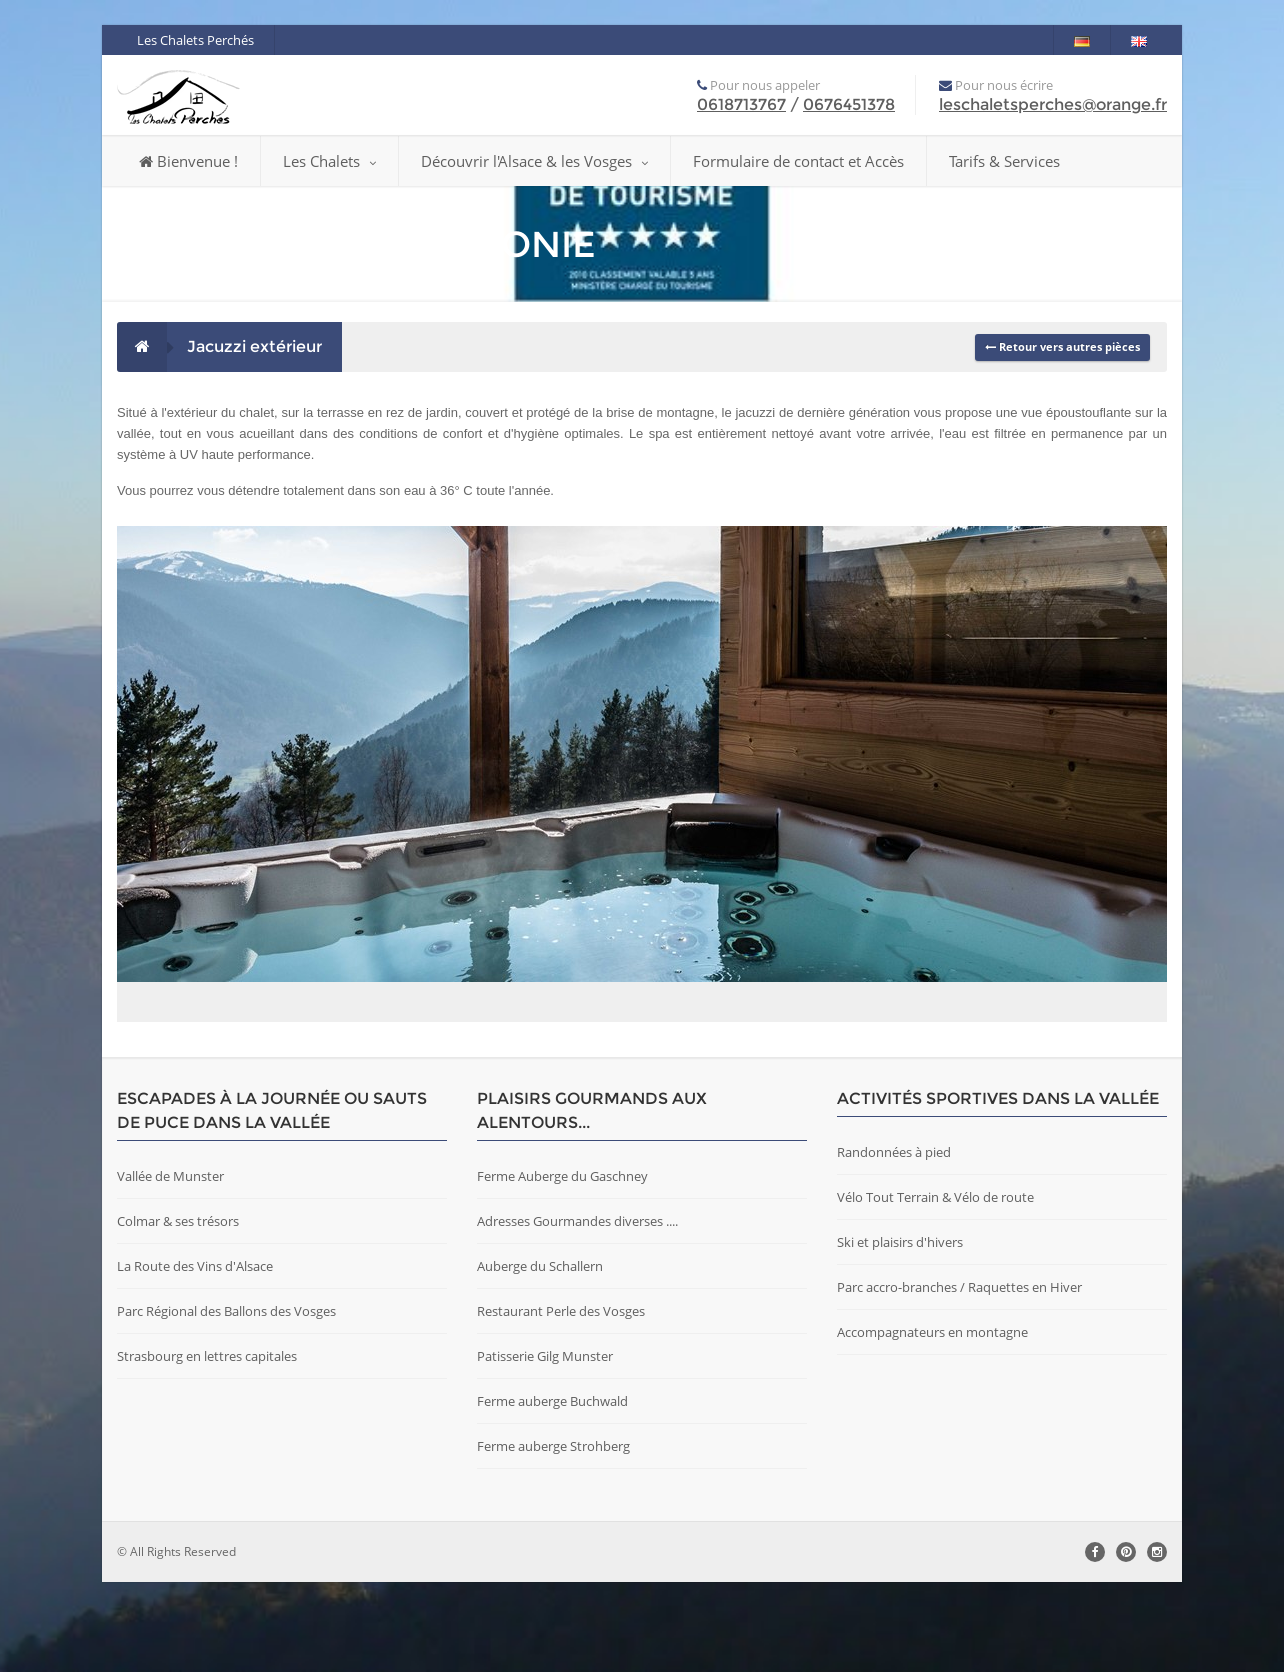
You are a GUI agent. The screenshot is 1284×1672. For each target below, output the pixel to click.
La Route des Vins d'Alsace (195, 1356)
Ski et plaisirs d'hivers (900, 1332)
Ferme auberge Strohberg (553, 1536)
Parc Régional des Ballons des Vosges (226, 1401)
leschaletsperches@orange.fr (1053, 104)
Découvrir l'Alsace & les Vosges (534, 161)
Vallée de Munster (170, 1266)
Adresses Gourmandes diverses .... (577, 1311)
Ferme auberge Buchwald (552, 1491)
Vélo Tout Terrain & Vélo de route (935, 1287)
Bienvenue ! (188, 161)
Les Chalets (329, 161)
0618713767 (741, 104)
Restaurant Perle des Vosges (561, 1401)
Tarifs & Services (1004, 161)
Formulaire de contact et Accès (798, 161)
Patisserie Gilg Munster (545, 1446)
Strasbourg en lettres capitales (207, 1446)
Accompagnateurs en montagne (932, 1422)
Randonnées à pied (894, 1242)
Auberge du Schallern (540, 1356)
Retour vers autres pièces (1062, 346)
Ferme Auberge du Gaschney (562, 1266)
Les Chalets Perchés (195, 40)
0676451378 (849, 104)
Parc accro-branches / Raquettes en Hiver (959, 1377)
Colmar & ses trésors (178, 1311)
